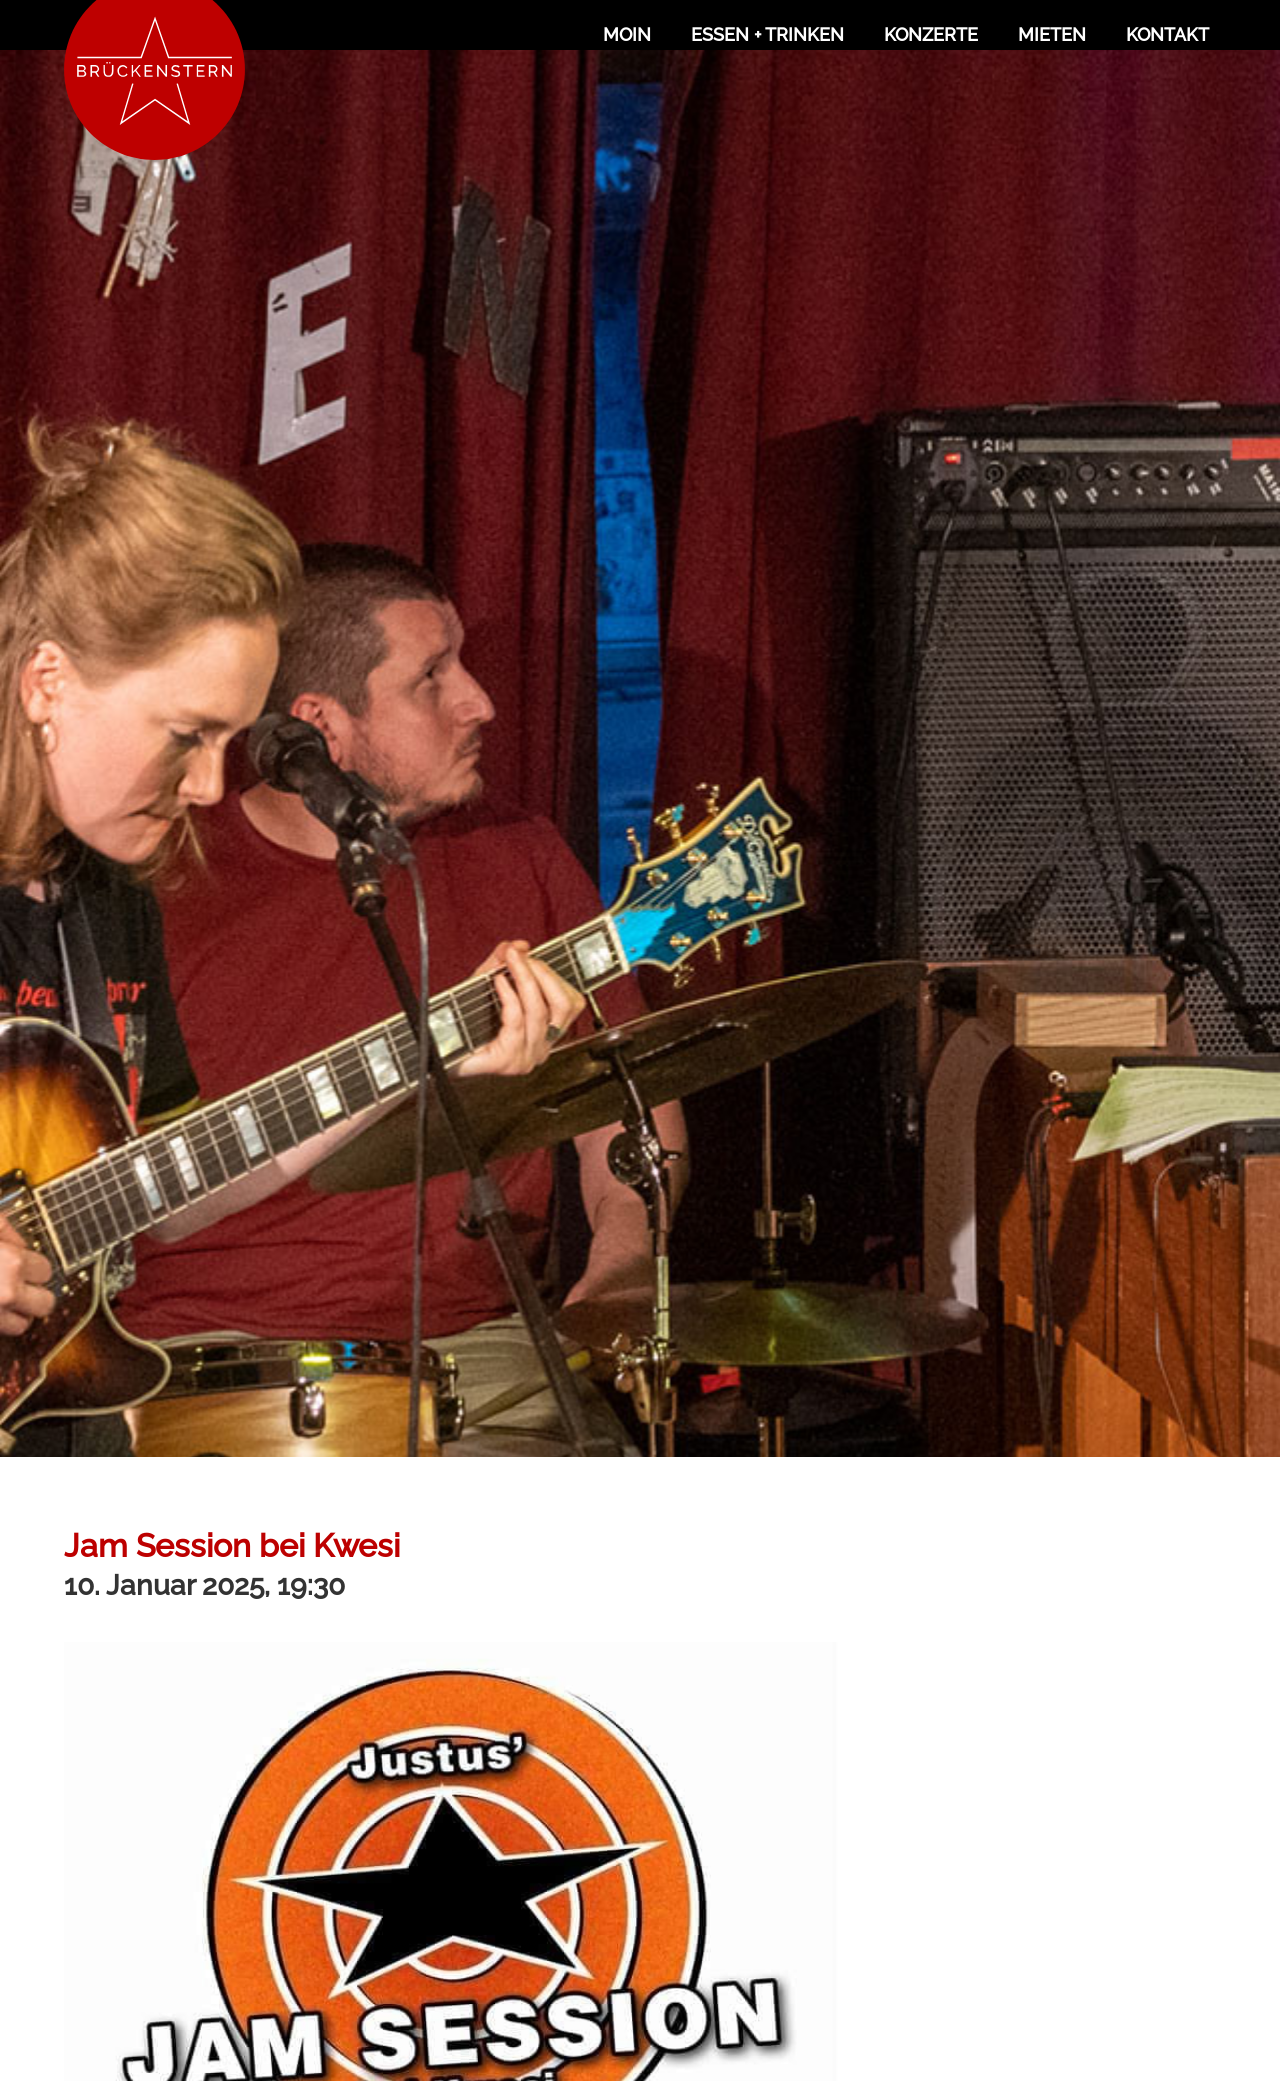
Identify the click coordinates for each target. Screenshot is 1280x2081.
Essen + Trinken (767, 34)
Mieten (1052, 34)
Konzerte (931, 34)
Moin (627, 34)
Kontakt (1167, 34)
